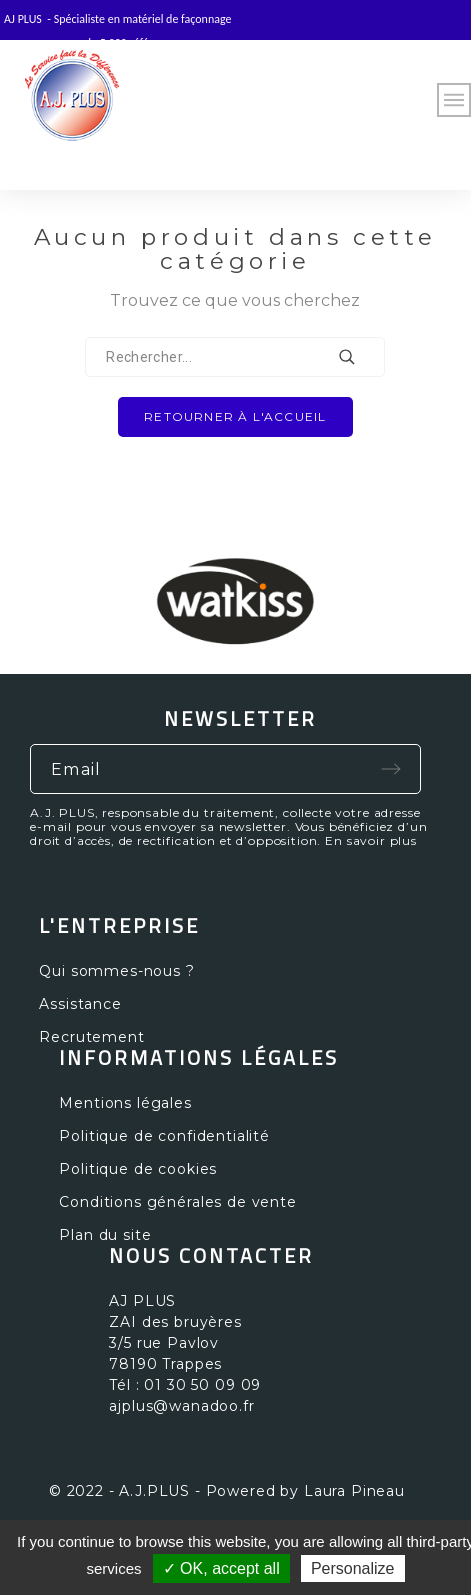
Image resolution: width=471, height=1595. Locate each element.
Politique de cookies (138, 1169)
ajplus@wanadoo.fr (181, 1406)
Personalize (353, 1568)
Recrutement (91, 1037)
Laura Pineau (354, 1491)
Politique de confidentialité (164, 1136)
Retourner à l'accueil (235, 416)
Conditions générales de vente (177, 1202)
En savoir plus (371, 840)
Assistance (80, 1004)
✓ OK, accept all (221, 1568)
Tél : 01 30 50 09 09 (185, 1385)
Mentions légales (125, 1103)
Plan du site (105, 1235)
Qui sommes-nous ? (116, 971)
